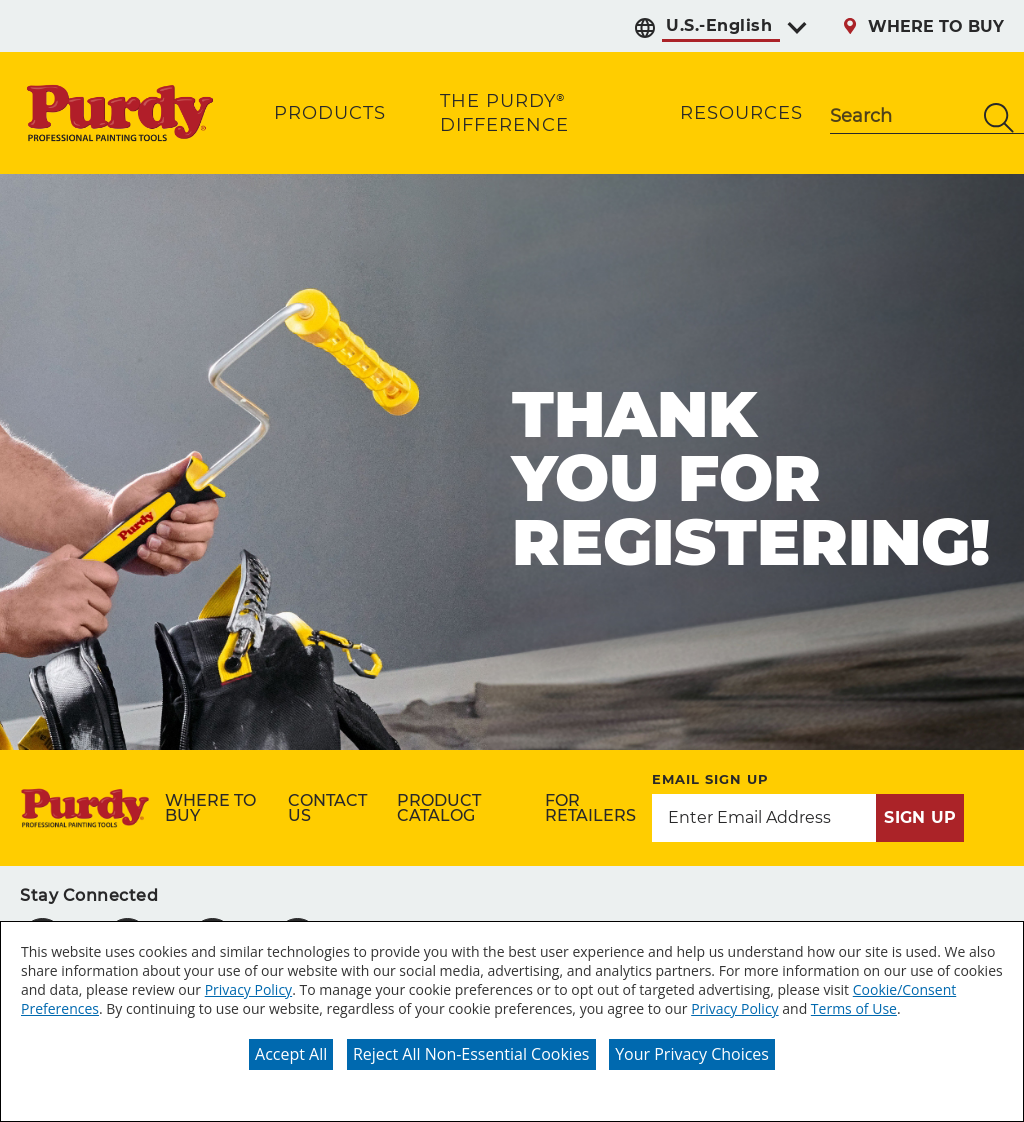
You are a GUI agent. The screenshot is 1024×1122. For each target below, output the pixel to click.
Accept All (291, 1054)
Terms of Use (854, 1008)
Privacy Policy (248, 989)
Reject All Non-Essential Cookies (471, 1054)
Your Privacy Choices (692, 1054)
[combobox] (902, 118)
